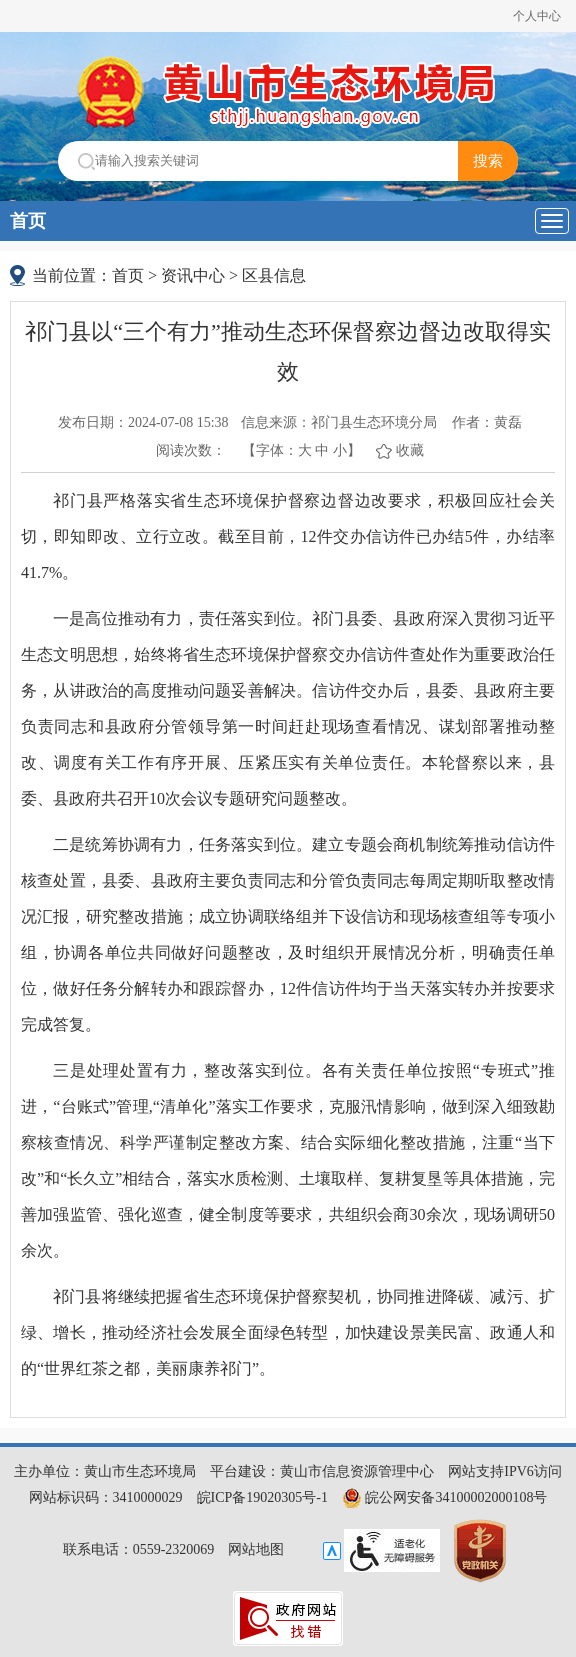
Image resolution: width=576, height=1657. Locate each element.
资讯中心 (193, 275)
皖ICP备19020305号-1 (262, 1497)
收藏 (410, 450)
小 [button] (340, 450)
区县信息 (274, 275)
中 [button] (322, 450)
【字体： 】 (301, 450)
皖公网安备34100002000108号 (445, 1497)
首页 (28, 221)
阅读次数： (191, 450)
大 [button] (305, 450)
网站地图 (256, 1549)
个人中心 (537, 16)
